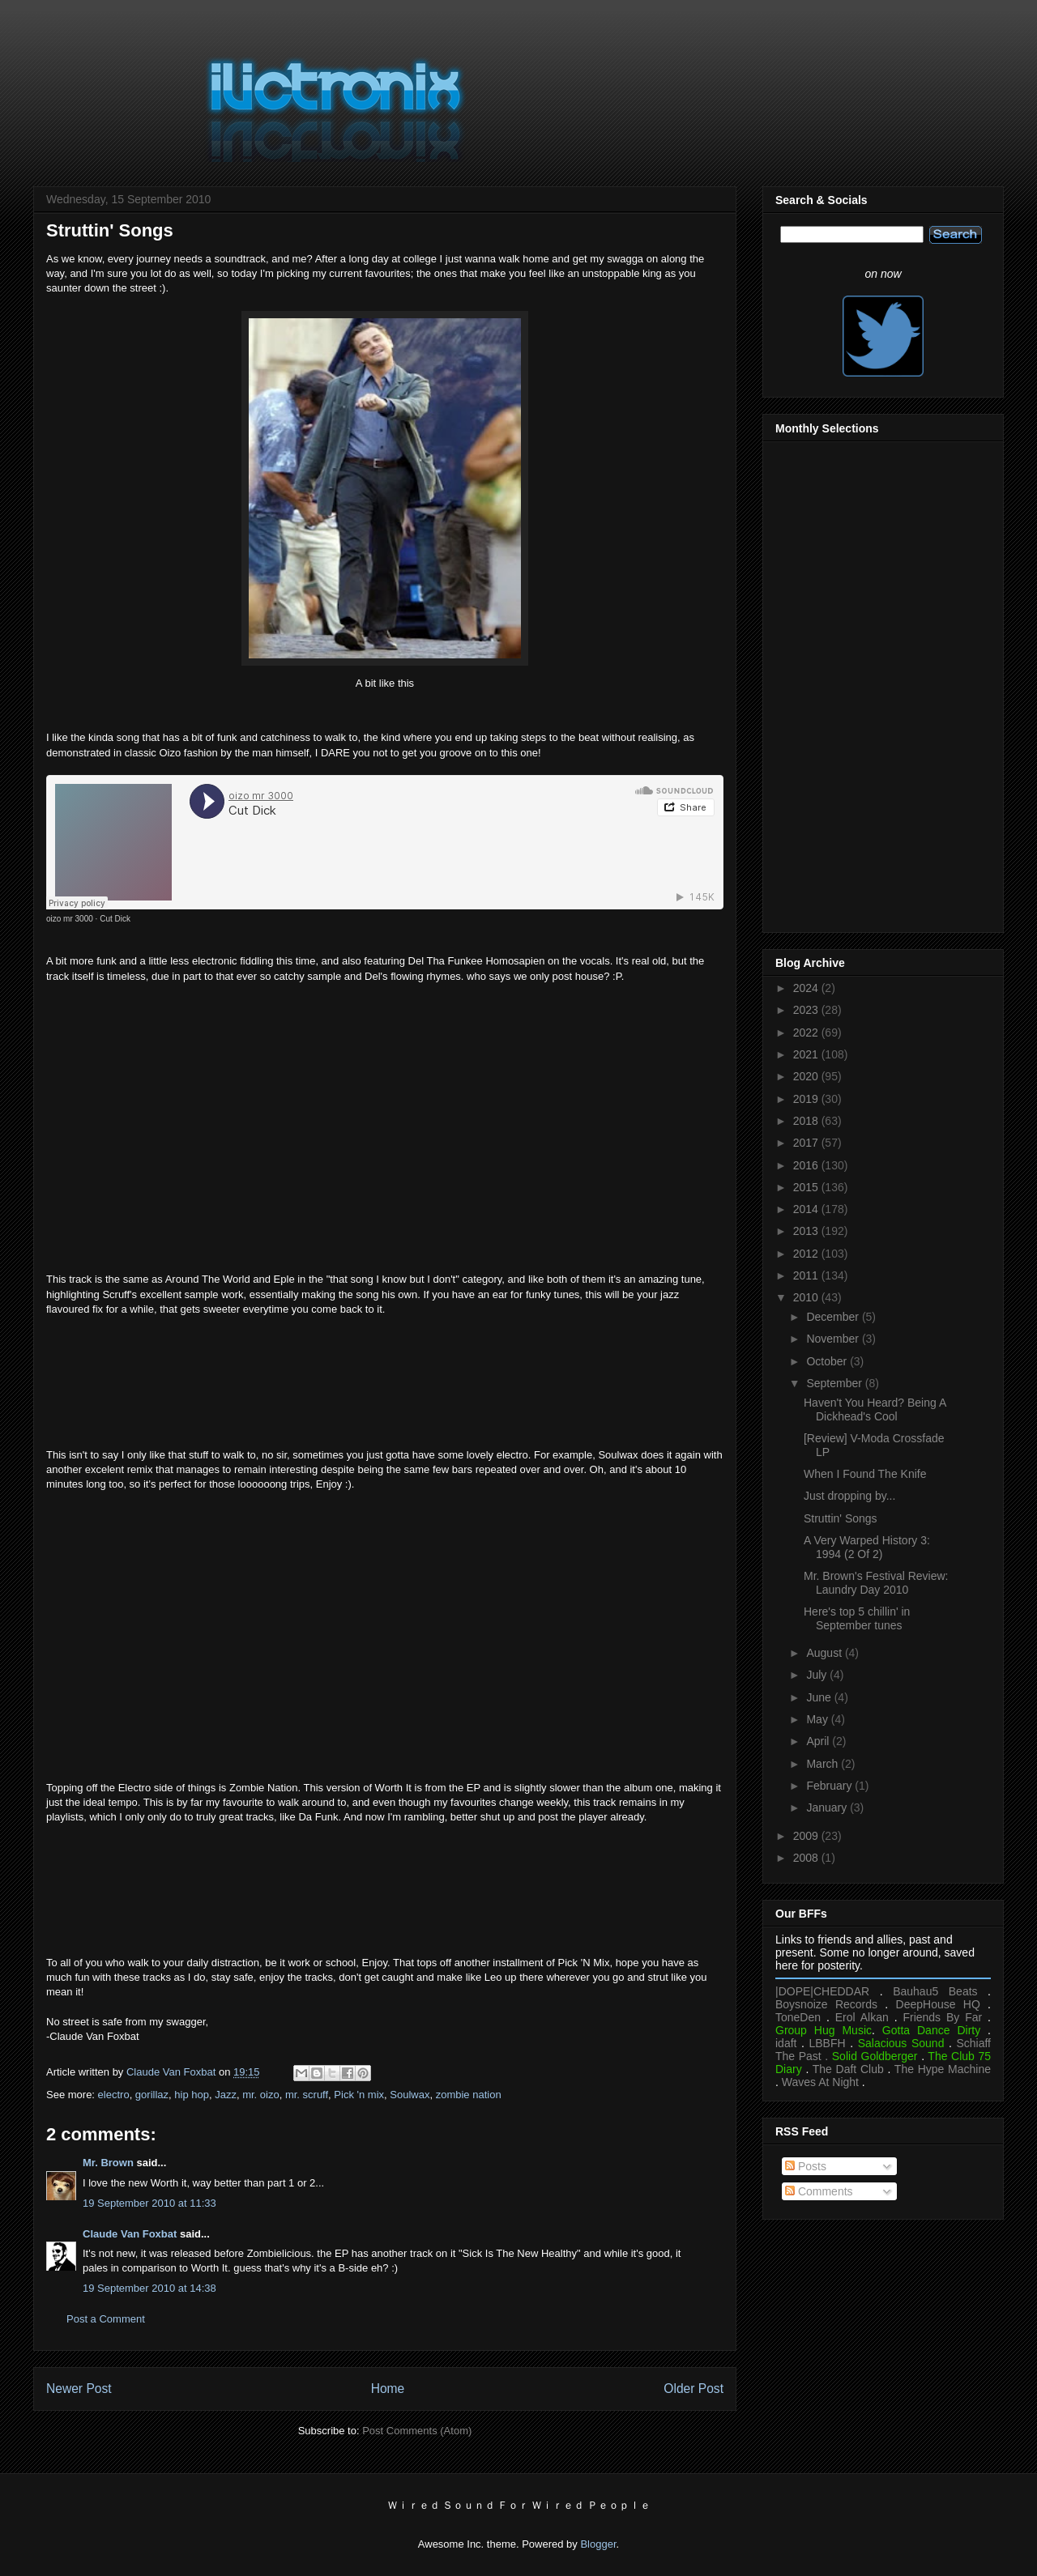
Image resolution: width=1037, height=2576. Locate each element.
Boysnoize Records (826, 2004)
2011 (807, 1275)
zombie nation (468, 2094)
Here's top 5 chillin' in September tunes (857, 1618)
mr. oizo (261, 2094)
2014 (807, 1209)
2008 (807, 1857)
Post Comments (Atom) (417, 2431)
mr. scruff (306, 2094)
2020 (807, 1076)
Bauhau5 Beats (935, 1991)
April (819, 1741)
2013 (807, 1230)
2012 (807, 1253)
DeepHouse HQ (938, 2004)
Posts (805, 2166)
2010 (807, 1297)
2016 (807, 1165)
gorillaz (152, 2094)
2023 (807, 1009)
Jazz (226, 2094)
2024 (807, 987)
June (820, 1697)
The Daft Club (848, 2069)
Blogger (598, 2544)
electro (114, 2094)
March (823, 1763)
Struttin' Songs (840, 1518)
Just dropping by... (849, 1495)
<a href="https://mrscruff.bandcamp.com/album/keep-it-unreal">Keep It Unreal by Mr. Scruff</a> (384, 1380)
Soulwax (409, 2094)
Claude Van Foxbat (130, 2234)
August (825, 1652)
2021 (807, 1054)
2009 (807, 1835)
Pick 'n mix (359, 2094)
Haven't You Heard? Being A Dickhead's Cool (874, 1409)
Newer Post (79, 2388)
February (830, 1785)
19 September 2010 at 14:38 (149, 2288)
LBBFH (827, 2043)
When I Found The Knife (865, 1473)
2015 (807, 1187)
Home (388, 2388)
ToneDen (798, 2017)
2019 (807, 1098)
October (828, 1361)
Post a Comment (105, 2319)
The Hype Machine (942, 2069)
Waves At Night (820, 2082)
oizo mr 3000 (69, 918)
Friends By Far (942, 2017)
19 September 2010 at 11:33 (149, 2203)
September (835, 1383)
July (818, 1674)
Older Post (693, 2388)
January (828, 1807)
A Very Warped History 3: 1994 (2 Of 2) (867, 1547)
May (818, 1719)
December (833, 1316)
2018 (807, 1120)
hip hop (191, 2094)
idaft (785, 2043)
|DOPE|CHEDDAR (822, 1991)
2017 (807, 1142)
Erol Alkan (862, 2017)
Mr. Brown (108, 2163)
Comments (819, 2191)
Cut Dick (115, 918)
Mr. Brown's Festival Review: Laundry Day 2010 (876, 1582)
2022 (807, 1032)
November (833, 1338)
